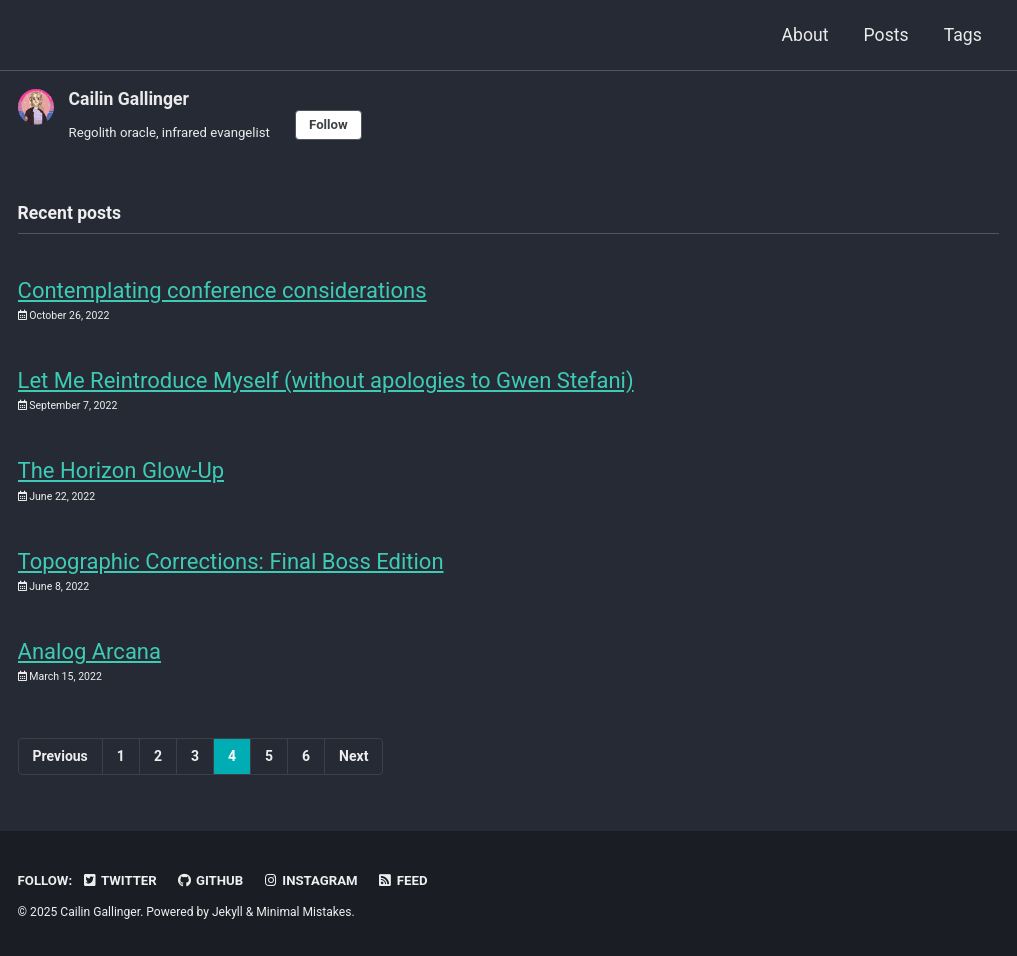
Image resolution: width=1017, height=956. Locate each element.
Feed (402, 880)
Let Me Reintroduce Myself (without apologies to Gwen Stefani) (326, 380)
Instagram (310, 880)
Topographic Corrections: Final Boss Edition (231, 561)
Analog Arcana (89, 651)
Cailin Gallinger (129, 99)
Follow (328, 124)
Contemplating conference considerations (222, 290)
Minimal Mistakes (303, 912)
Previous (60, 756)
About (805, 35)
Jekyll (227, 912)
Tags (963, 35)
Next (353, 756)
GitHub (209, 880)
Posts (886, 35)
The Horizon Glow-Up (121, 470)
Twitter (119, 880)
